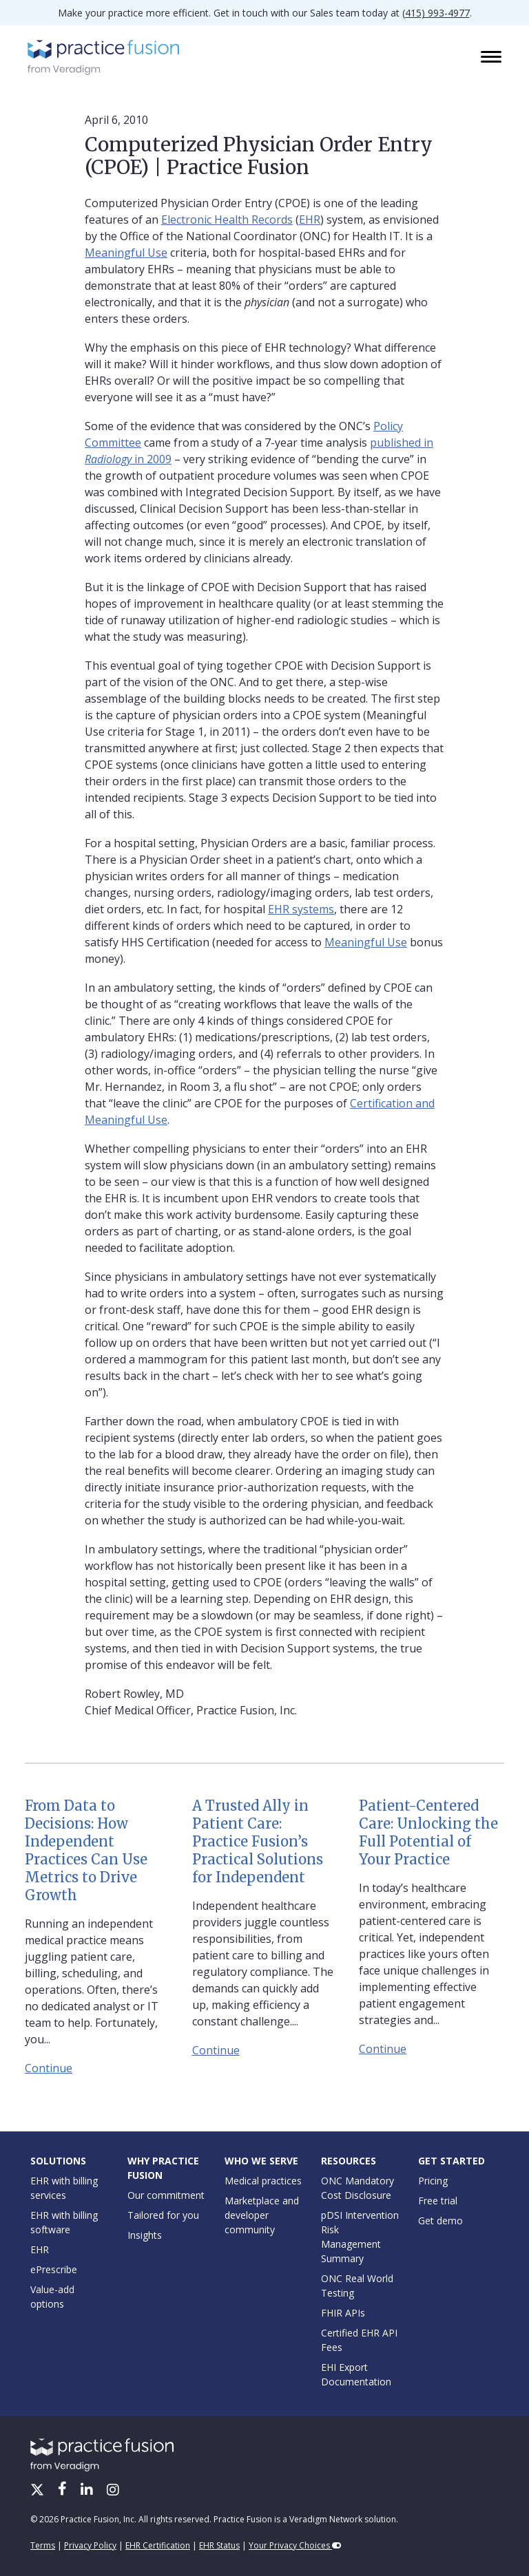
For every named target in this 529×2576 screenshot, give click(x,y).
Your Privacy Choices (295, 2545)
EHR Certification (157, 2545)
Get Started (451, 2160)
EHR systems (301, 909)
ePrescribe (53, 2269)
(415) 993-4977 (436, 12)
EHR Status (219, 2545)
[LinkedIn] (88, 2490)
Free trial (437, 2200)
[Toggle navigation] (492, 57)
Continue (48, 2068)
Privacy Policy (90, 2545)
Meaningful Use (126, 252)
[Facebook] (64, 2490)
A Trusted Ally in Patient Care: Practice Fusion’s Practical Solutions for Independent (257, 1841)
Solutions (58, 2160)
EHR (309, 219)
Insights (144, 2235)
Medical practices (263, 2180)
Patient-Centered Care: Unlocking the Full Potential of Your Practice (428, 1832)
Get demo (440, 2220)
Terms (42, 2545)
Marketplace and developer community (262, 2215)
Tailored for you (163, 2215)
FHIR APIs (343, 2312)
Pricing (433, 2180)
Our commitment (166, 2195)
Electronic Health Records (227, 219)
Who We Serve (261, 2160)
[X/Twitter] (38, 2490)
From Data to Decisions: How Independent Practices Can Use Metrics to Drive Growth (86, 1850)
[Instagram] (113, 2490)
